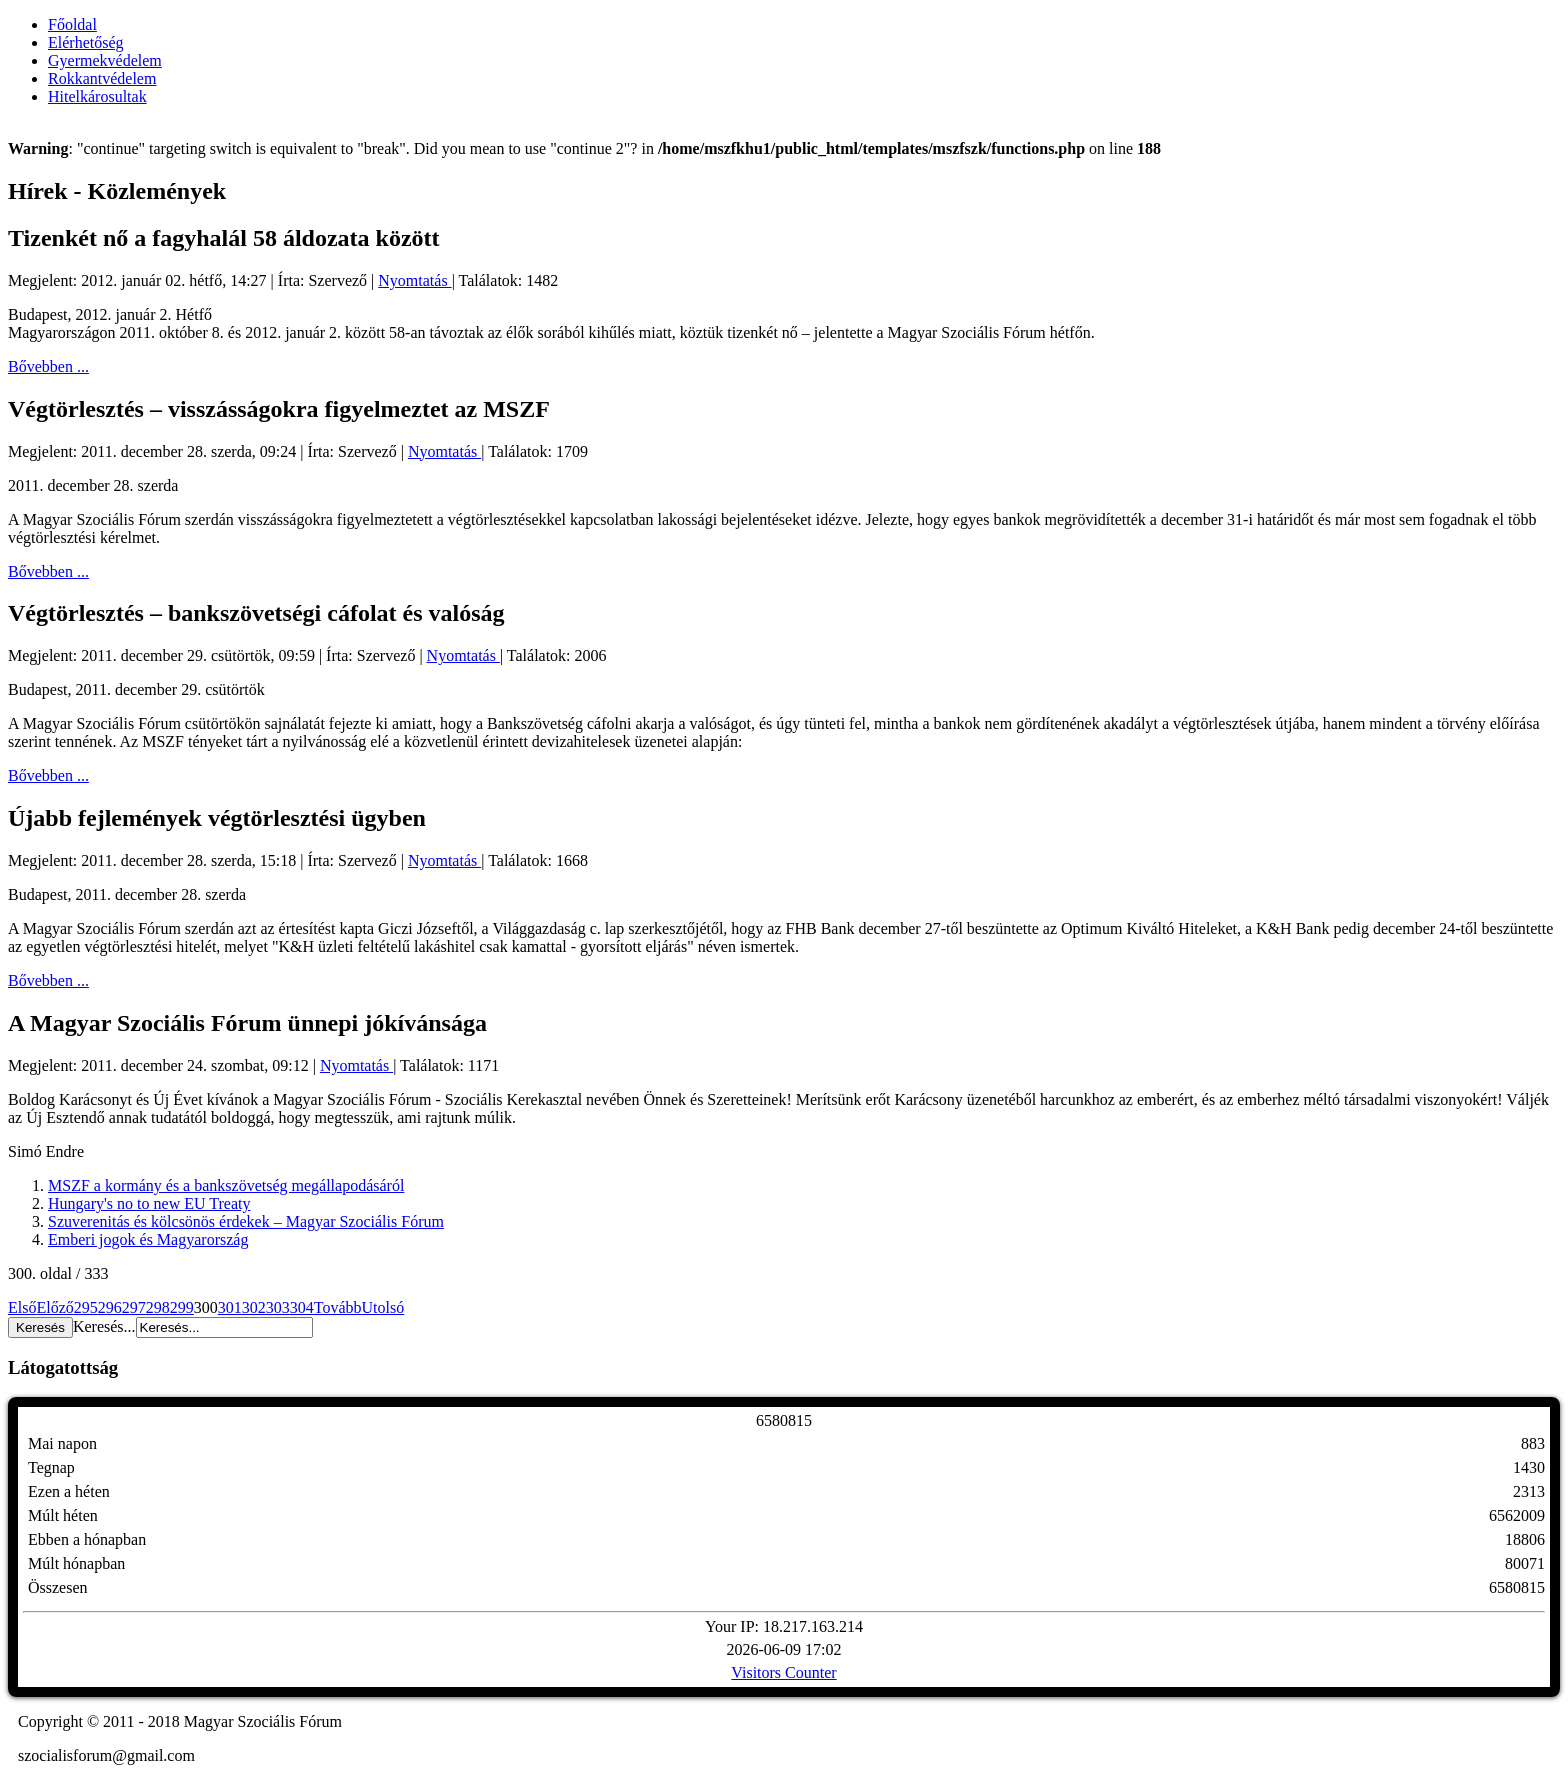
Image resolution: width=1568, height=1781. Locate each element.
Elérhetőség (86, 42)
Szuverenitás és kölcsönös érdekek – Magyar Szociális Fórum (246, 1221)
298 (158, 1307)
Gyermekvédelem (105, 60)
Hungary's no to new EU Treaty (149, 1203)
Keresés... (104, 1326)
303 (278, 1307)
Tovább (338, 1307)
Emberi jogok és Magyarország (148, 1239)
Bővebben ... (48, 366)
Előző (54, 1307)
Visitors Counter (783, 1672)
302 (254, 1307)
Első (22, 1307)
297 (134, 1307)
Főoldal (72, 24)
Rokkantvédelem (102, 78)
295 (86, 1307)
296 (110, 1307)
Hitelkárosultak (97, 96)
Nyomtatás (414, 280)
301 (230, 1307)
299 (182, 1307)
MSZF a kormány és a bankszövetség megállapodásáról (226, 1185)
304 (302, 1307)
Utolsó (383, 1307)
